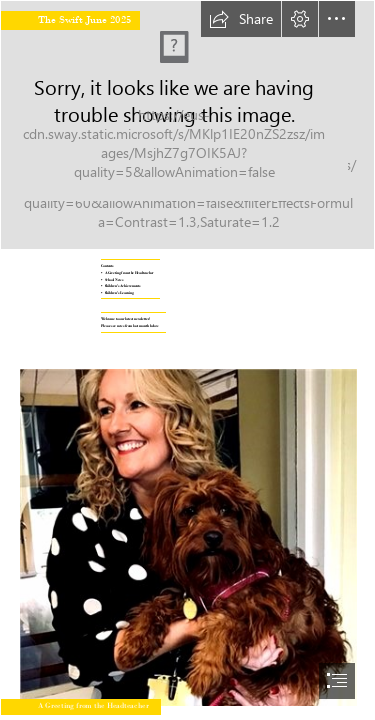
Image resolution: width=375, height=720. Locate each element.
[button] (241, 19)
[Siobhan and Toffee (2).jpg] (187, 529)
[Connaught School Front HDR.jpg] (187, 125)
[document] (187, 360)
